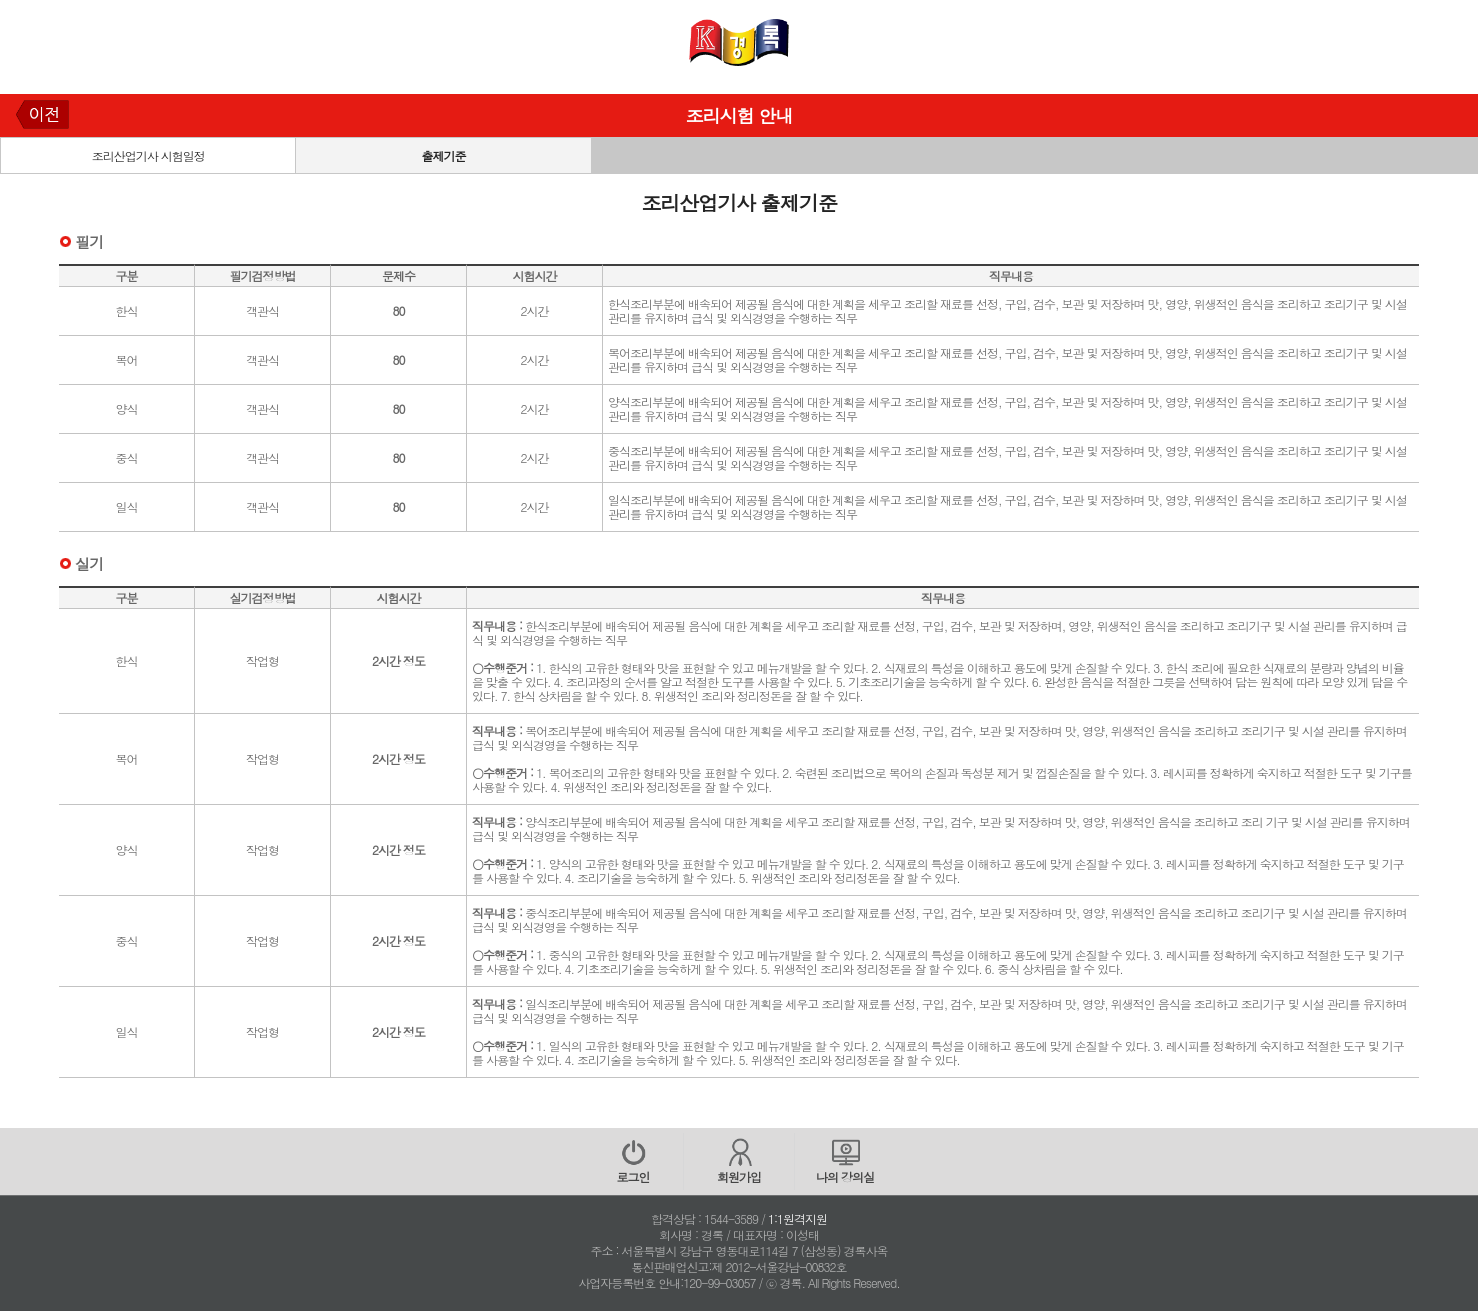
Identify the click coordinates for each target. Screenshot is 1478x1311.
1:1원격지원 (797, 1218)
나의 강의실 (845, 1161)
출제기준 (444, 155)
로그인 (633, 1161)
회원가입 (739, 1161)
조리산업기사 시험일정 (148, 155)
